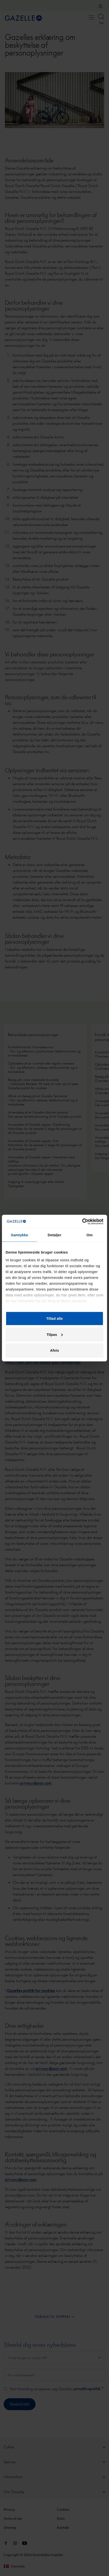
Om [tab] (89, 1235)
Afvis (54, 1350)
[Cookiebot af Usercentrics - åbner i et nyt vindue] (82, 1221)
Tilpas (54, 1334)
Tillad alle (54, 1318)
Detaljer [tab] (54, 1235)
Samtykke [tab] (19, 1235)
